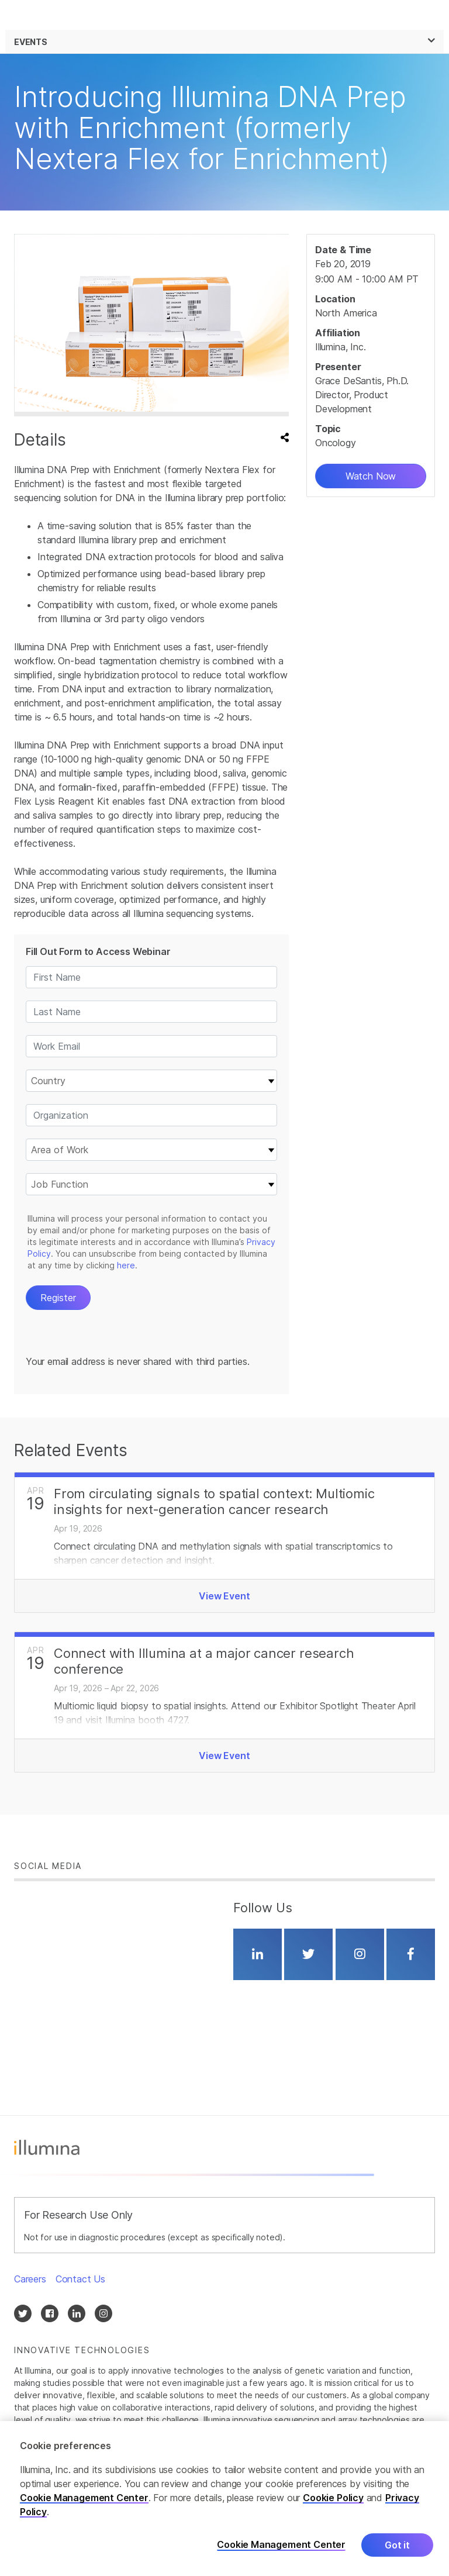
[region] (224, 2498)
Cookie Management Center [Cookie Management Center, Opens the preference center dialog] (281, 2544)
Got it (397, 2545)
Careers (30, 2279)
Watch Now (371, 476)
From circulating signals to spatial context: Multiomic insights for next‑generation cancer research (214, 1501)
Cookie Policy (333, 2497)
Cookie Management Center (84, 2497)
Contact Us (80, 2279)
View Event (224, 1596)
